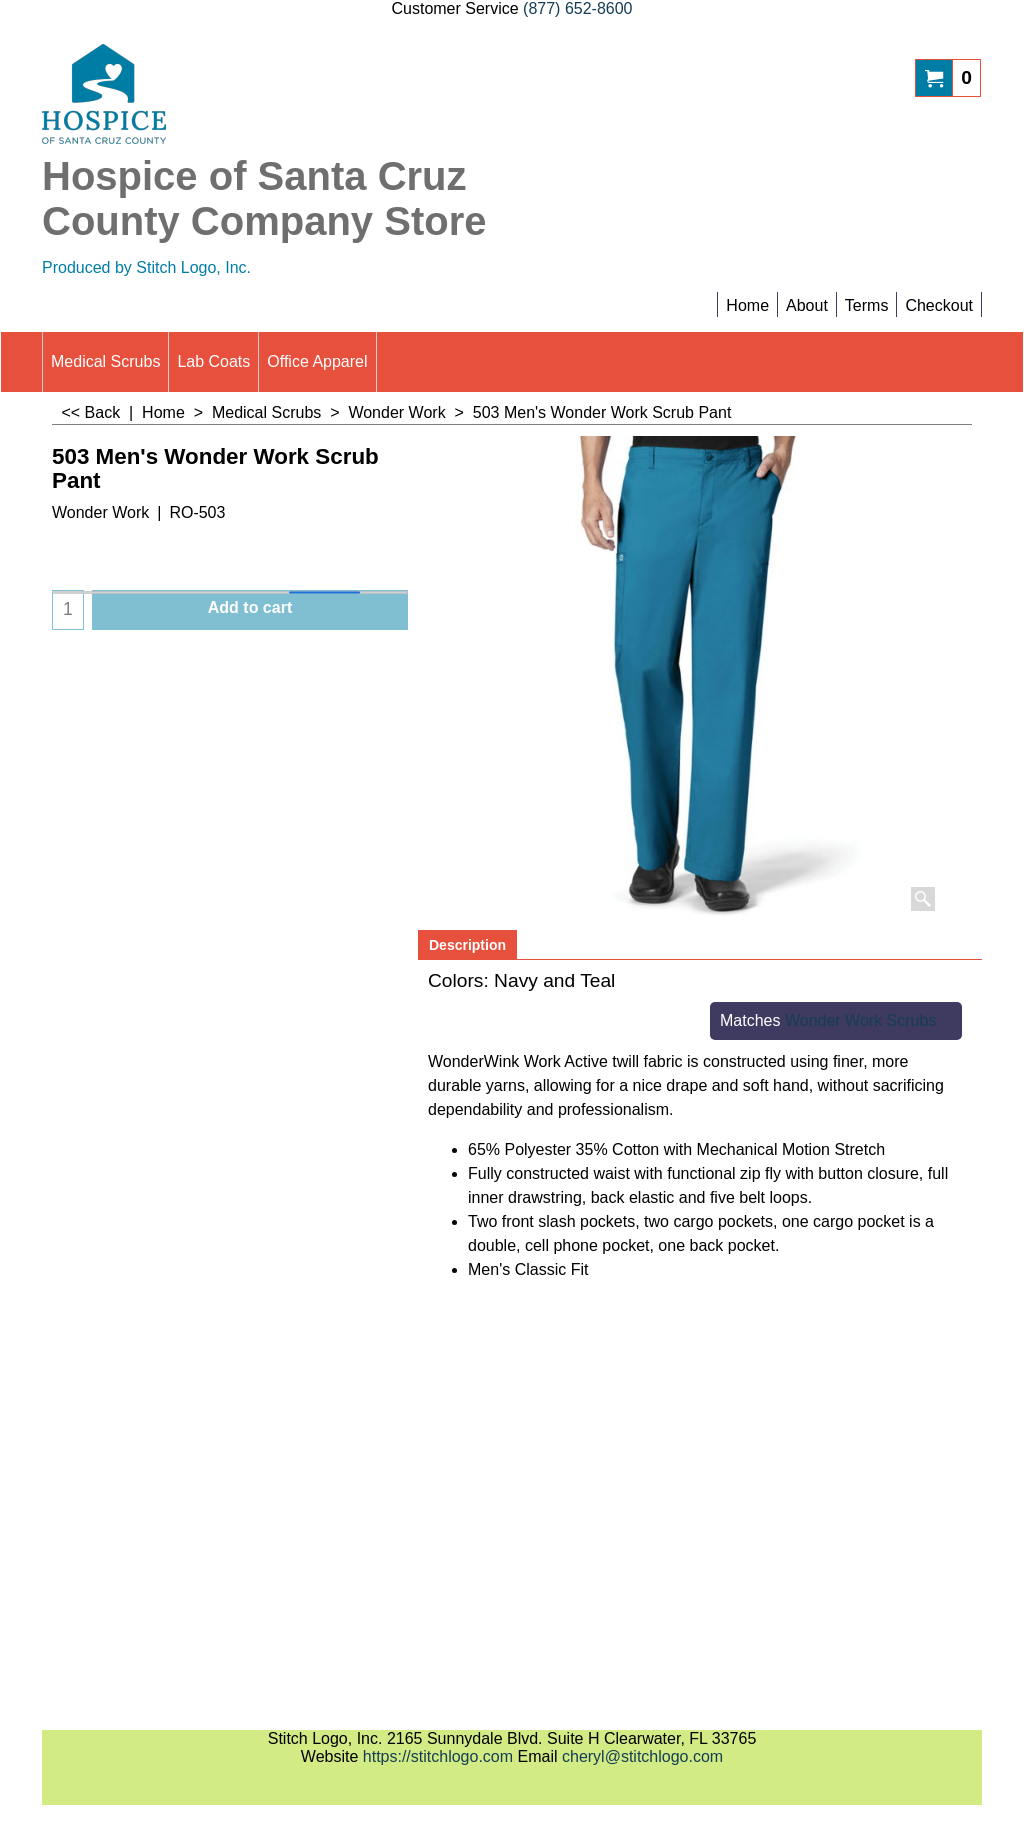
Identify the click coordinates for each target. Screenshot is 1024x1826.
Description (467, 945)
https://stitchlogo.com (438, 1756)
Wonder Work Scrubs (860, 1020)
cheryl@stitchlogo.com (642, 1756)
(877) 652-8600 (577, 8)
